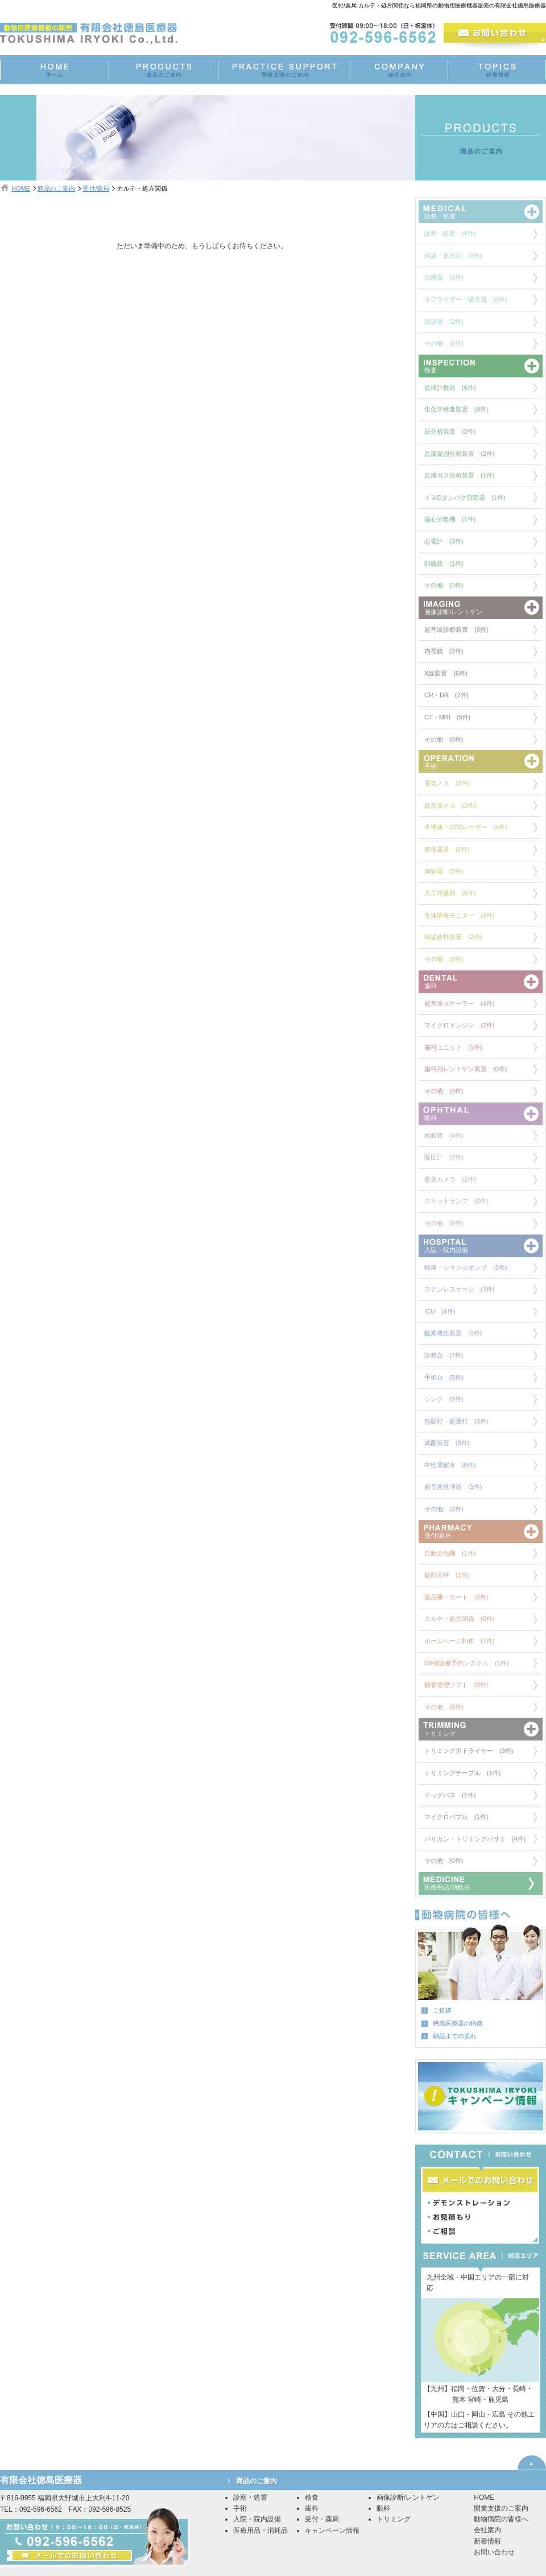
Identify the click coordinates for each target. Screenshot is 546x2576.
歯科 (311, 2508)
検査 (311, 2497)
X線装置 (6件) (446, 673)
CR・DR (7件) (446, 695)
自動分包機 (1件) (449, 1553)
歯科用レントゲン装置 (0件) (465, 1068)
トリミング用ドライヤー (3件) (468, 1750)
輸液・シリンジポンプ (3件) (465, 1267)
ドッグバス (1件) (449, 1795)
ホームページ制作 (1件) (459, 1640)
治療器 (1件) (443, 277)
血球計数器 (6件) (449, 387)
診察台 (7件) (443, 1355)
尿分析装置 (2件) (449, 431)
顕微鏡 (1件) (443, 563)
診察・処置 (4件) (449, 233)
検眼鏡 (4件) (443, 1135)
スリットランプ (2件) (456, 1201)
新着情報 (487, 2541)
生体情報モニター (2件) (459, 915)
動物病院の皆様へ (501, 2519)
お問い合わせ (494, 2552)
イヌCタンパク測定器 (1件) (464, 497)
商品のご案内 (56, 188)
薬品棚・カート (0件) (456, 1597)
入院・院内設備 (257, 2519)
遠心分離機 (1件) (449, 519)
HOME (20, 188)
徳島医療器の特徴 (458, 2023)
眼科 (383, 2508)
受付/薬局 (95, 188)
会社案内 (487, 2530)
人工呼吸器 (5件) (449, 893)
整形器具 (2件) (446, 849)
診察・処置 (250, 2497)
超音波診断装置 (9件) (456, 629)
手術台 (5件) (443, 1377)
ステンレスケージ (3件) (459, 1289)
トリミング (394, 2519)
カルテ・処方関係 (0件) (459, 1618)
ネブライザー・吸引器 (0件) (465, 299)
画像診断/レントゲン (408, 2497)
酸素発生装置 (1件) (453, 1333)
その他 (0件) (443, 585)
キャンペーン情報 (332, 2530)
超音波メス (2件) (449, 805)
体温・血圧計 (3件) (453, 255)
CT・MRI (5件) (447, 717)
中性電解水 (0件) (449, 1465)
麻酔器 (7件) (443, 871)
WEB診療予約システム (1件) (466, 1663)
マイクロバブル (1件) (456, 1816)
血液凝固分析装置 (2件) (459, 453)
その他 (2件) (443, 343)
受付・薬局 (322, 2519)
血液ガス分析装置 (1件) (459, 475)
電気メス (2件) (446, 783)
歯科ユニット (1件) (453, 1047)
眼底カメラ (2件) (449, 1179)
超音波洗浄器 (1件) (453, 1486)
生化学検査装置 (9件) (456, 409)
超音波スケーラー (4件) (459, 1003)
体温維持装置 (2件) (453, 936)
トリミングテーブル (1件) (462, 1773)
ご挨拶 (442, 2010)
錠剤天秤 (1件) (446, 1574)
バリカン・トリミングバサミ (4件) (475, 1839)
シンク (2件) (443, 1399)
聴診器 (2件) (443, 321)
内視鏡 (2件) (443, 651)
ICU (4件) (439, 1311)
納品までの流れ (455, 2035)
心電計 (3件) (443, 541)
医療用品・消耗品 (260, 2530)
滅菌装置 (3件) (446, 1442)
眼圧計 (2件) (443, 1157)
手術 (240, 2508)
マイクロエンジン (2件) (459, 1025)
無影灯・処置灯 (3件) (456, 1421)
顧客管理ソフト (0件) (456, 1684)
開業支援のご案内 (501, 2508)
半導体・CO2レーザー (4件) (465, 827)
